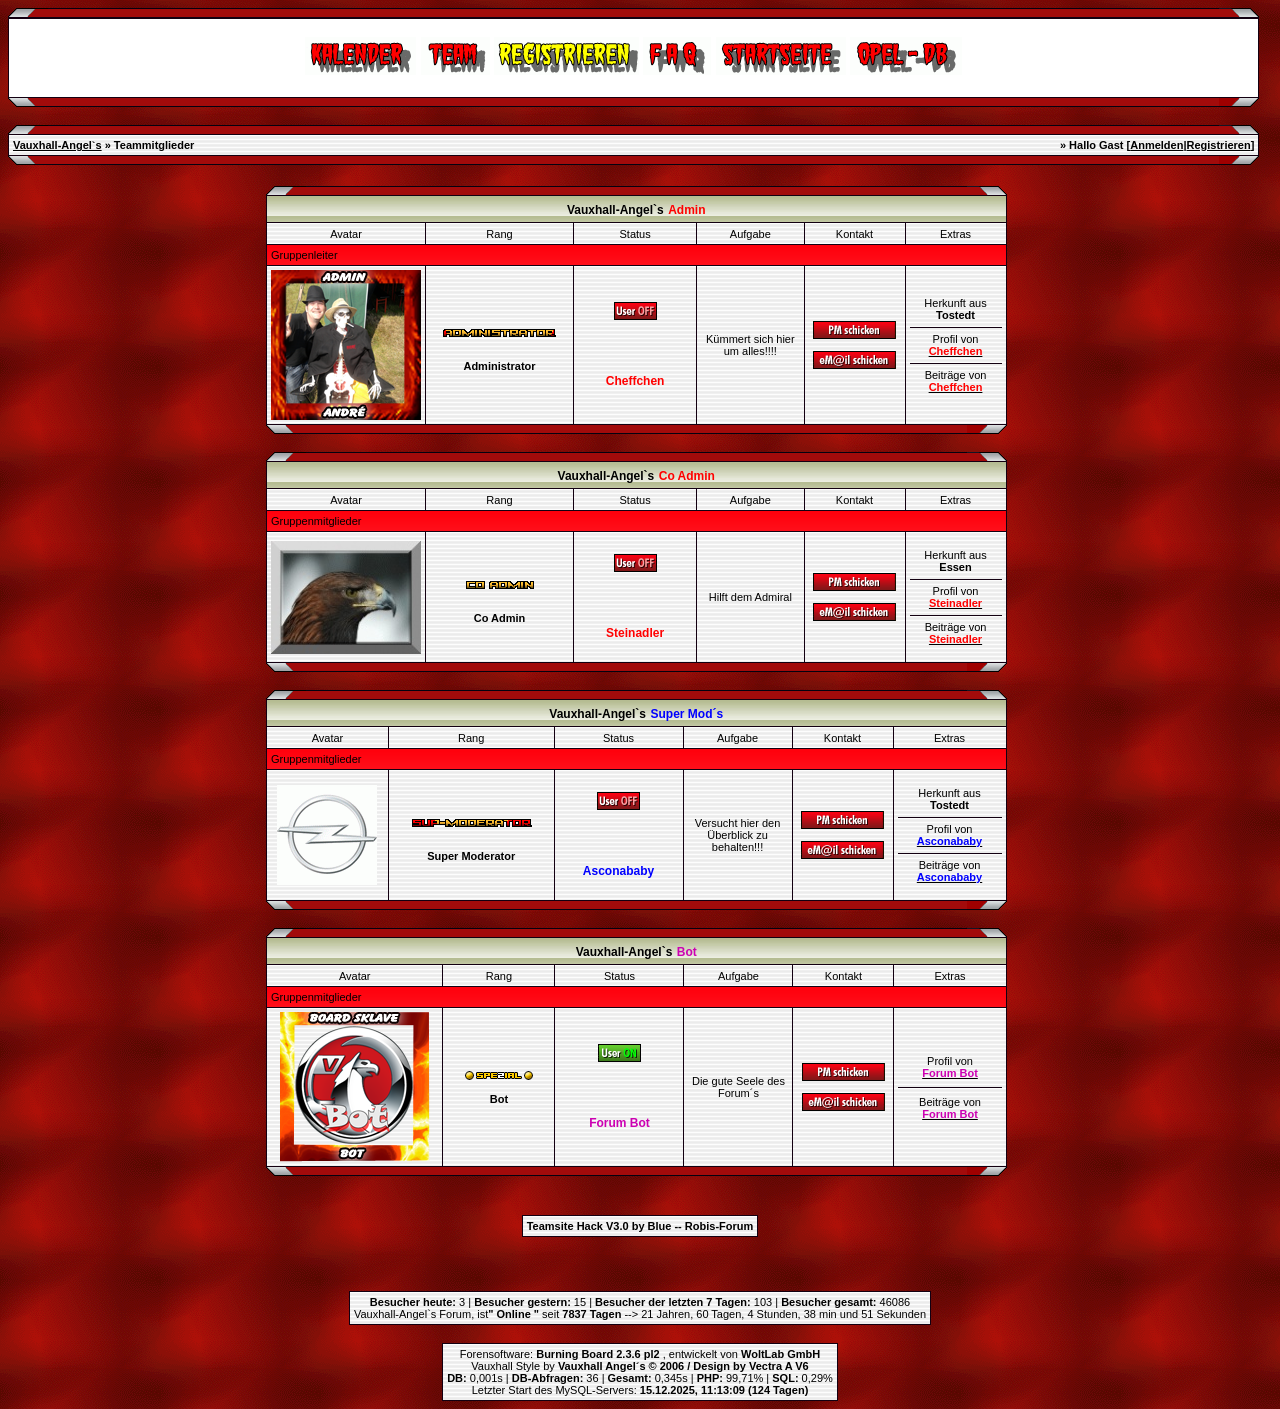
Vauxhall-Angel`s (57, 145)
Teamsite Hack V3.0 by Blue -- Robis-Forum (640, 1226)
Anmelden (1156, 145)
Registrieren (1218, 145)
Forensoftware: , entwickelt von (640, 1354)
